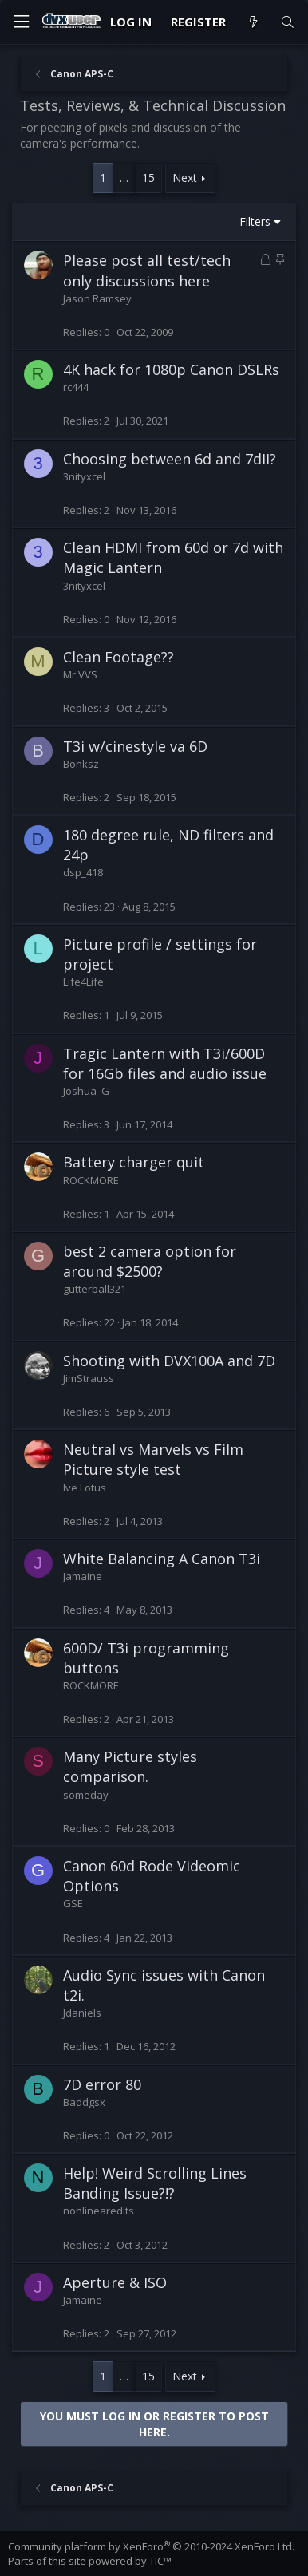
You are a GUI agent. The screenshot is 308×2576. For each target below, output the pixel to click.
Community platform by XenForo (151, 2546)
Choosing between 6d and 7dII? (169, 458)
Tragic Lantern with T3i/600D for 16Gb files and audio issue (165, 1063)
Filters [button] (254, 221)
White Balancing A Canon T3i (161, 1558)
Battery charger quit (133, 1161)
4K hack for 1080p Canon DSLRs (171, 369)
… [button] (124, 177)
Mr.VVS (80, 674)
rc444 (76, 387)
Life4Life (83, 981)
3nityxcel (84, 476)
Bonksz (81, 764)
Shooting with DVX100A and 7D (169, 1360)
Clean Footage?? (118, 656)
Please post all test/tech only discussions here (147, 270)
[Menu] (20, 22)
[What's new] (252, 22)
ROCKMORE (91, 1180)
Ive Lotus (84, 1487)
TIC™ (160, 2561)
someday (86, 1795)
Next (184, 177)
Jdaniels (82, 2012)
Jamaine (82, 1576)
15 (148, 177)
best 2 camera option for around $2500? (149, 1261)
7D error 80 (102, 2084)
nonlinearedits (98, 2210)
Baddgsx (84, 2102)
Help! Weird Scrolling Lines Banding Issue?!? (155, 2183)
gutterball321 (94, 1289)
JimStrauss (88, 1378)
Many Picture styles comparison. (130, 1766)
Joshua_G (86, 1091)
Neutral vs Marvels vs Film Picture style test (153, 1459)
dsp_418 (83, 872)
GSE (73, 1903)
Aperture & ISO (115, 2282)
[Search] (287, 22)
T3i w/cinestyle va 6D (135, 746)
